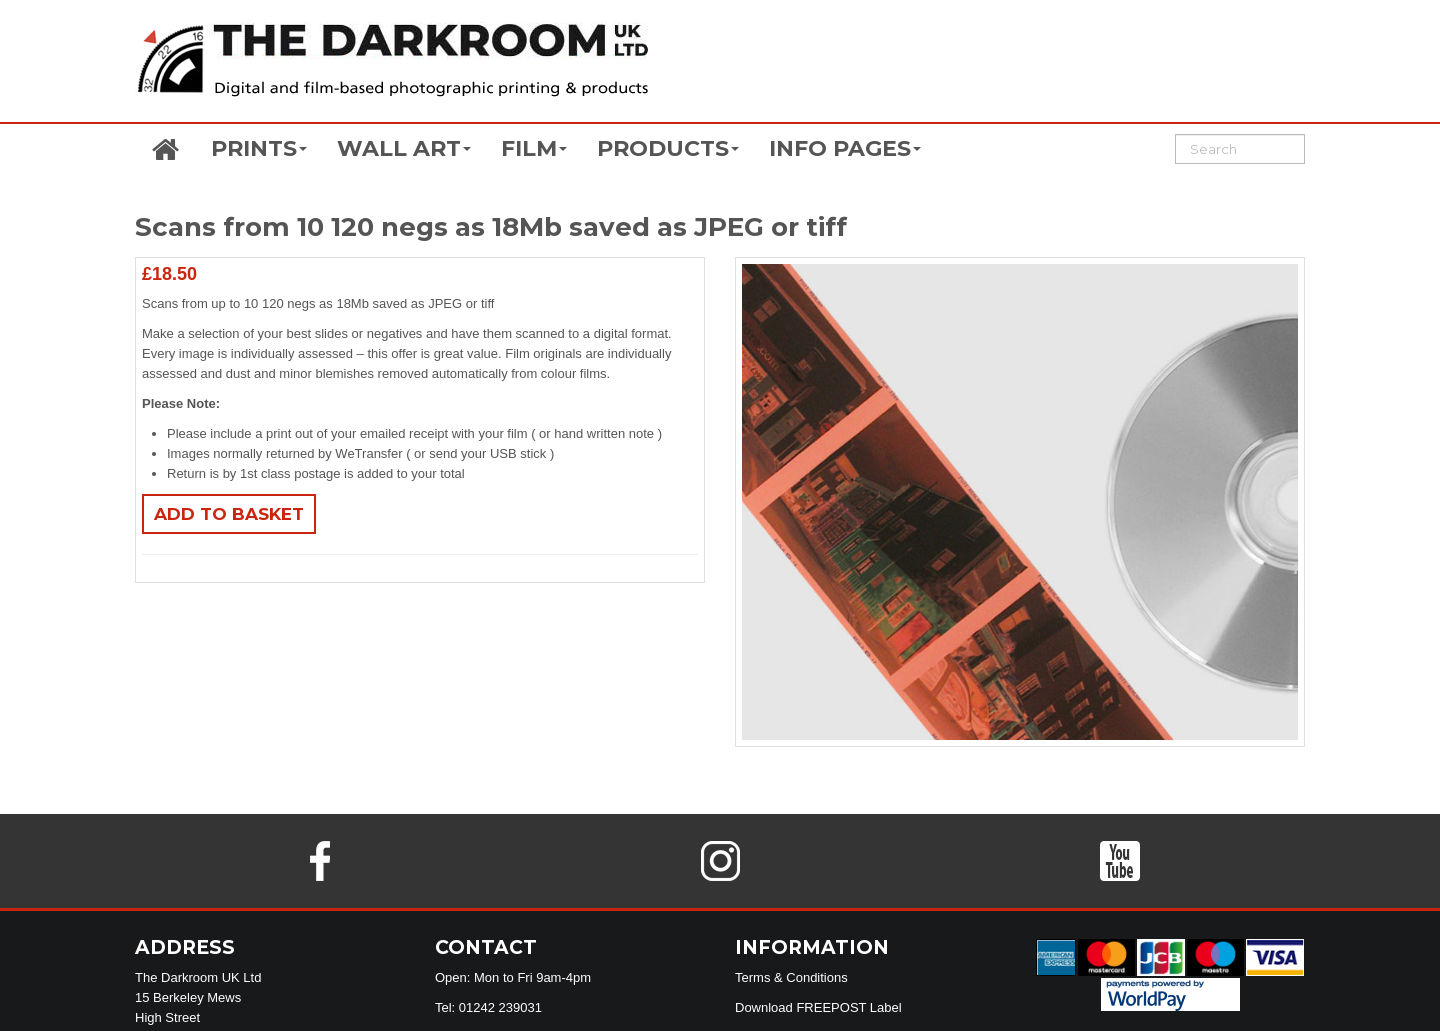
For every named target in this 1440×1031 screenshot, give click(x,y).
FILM (534, 148)
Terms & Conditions (791, 977)
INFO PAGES (845, 148)
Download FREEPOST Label (818, 1007)
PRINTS (259, 148)
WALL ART (404, 148)
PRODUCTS (668, 148)
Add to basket (229, 514)
